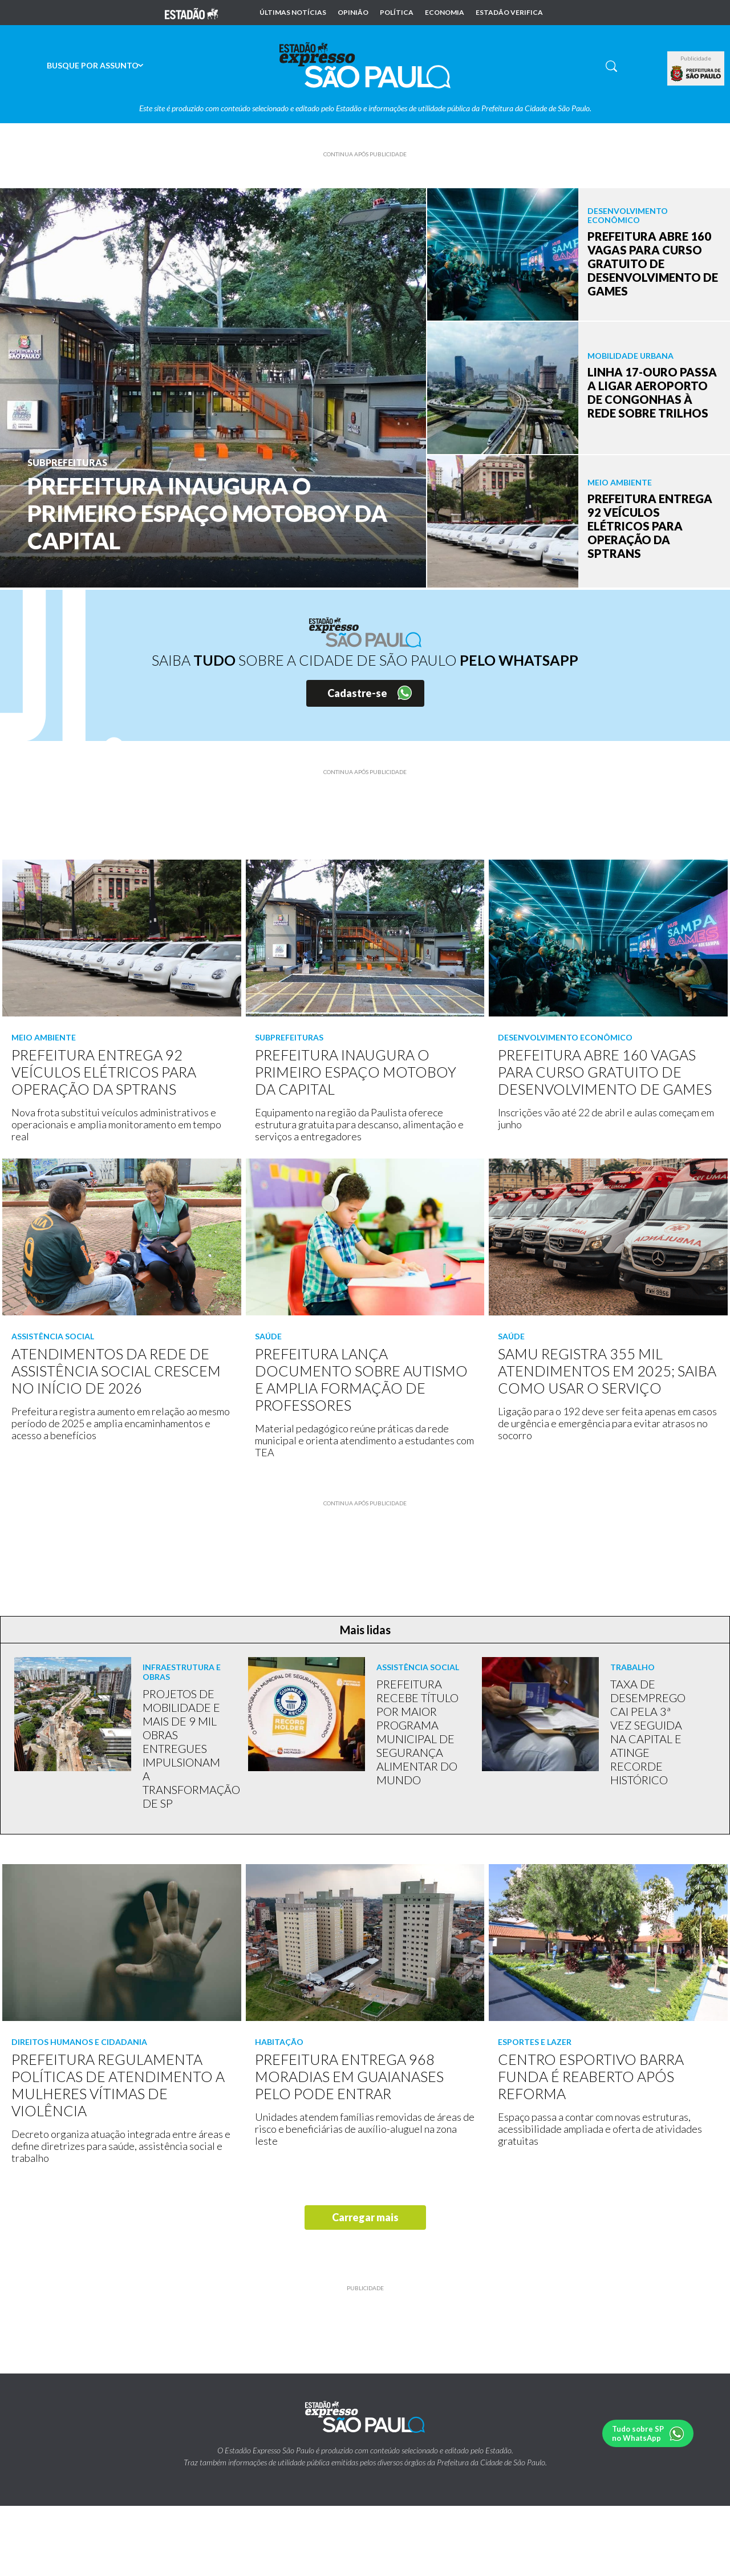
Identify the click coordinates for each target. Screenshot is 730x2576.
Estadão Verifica (509, 12)
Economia (444, 12)
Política (396, 12)
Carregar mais (365, 2217)
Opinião (353, 12)
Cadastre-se (357, 693)
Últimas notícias (292, 12)
